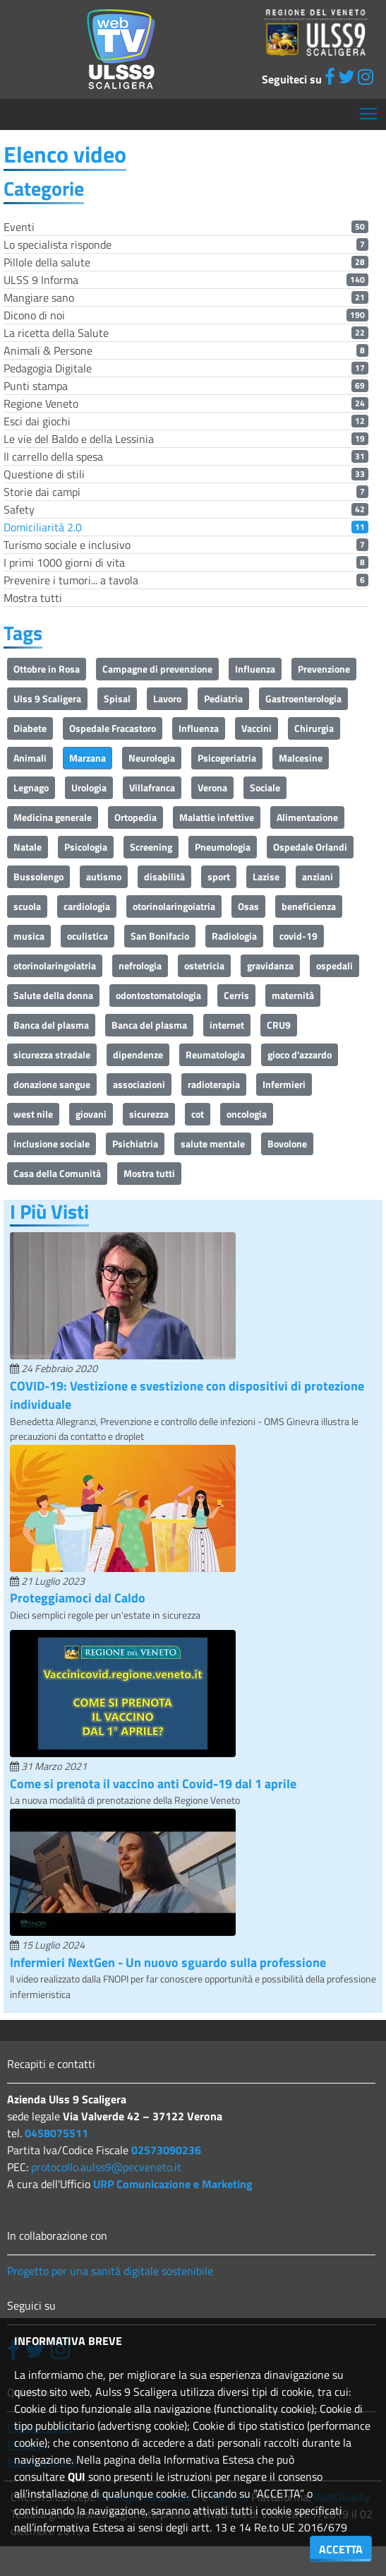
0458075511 (56, 2133)
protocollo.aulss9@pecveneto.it (106, 2166)
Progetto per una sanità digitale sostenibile (110, 2270)
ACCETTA (341, 2549)
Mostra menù (369, 108)
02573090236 (166, 2149)
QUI (76, 2476)
